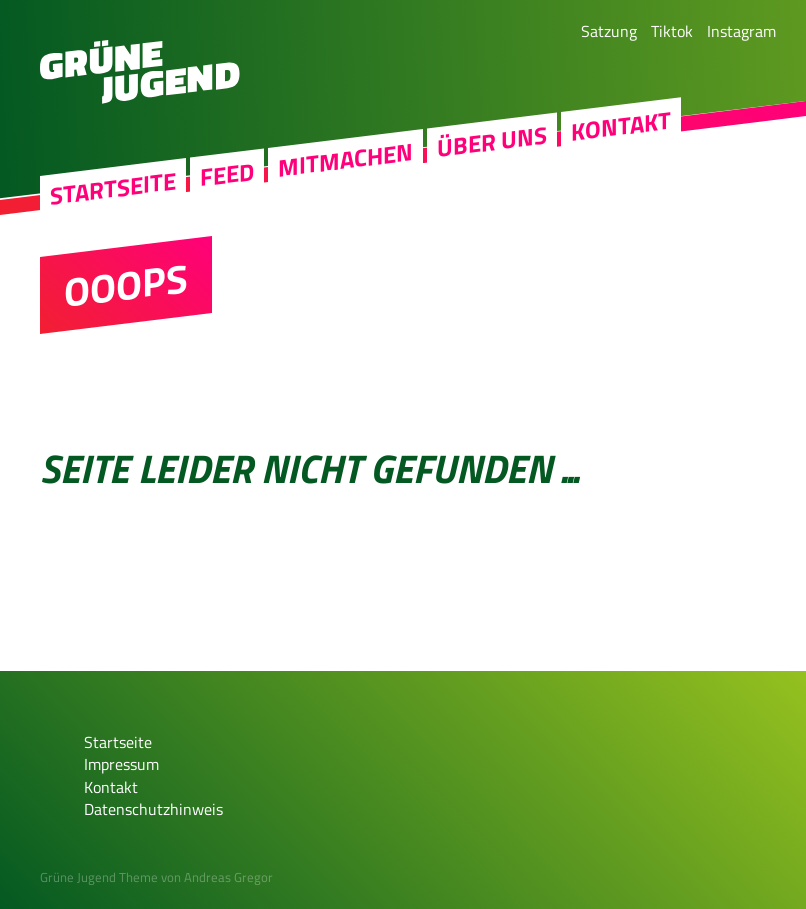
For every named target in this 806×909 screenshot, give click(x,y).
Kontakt (621, 126)
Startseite (113, 188)
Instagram (741, 31)
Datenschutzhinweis (153, 809)
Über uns (492, 142)
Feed (227, 174)
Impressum (121, 764)
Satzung (609, 31)
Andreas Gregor (228, 877)
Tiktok (672, 31)
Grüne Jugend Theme (99, 877)
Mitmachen (345, 160)
